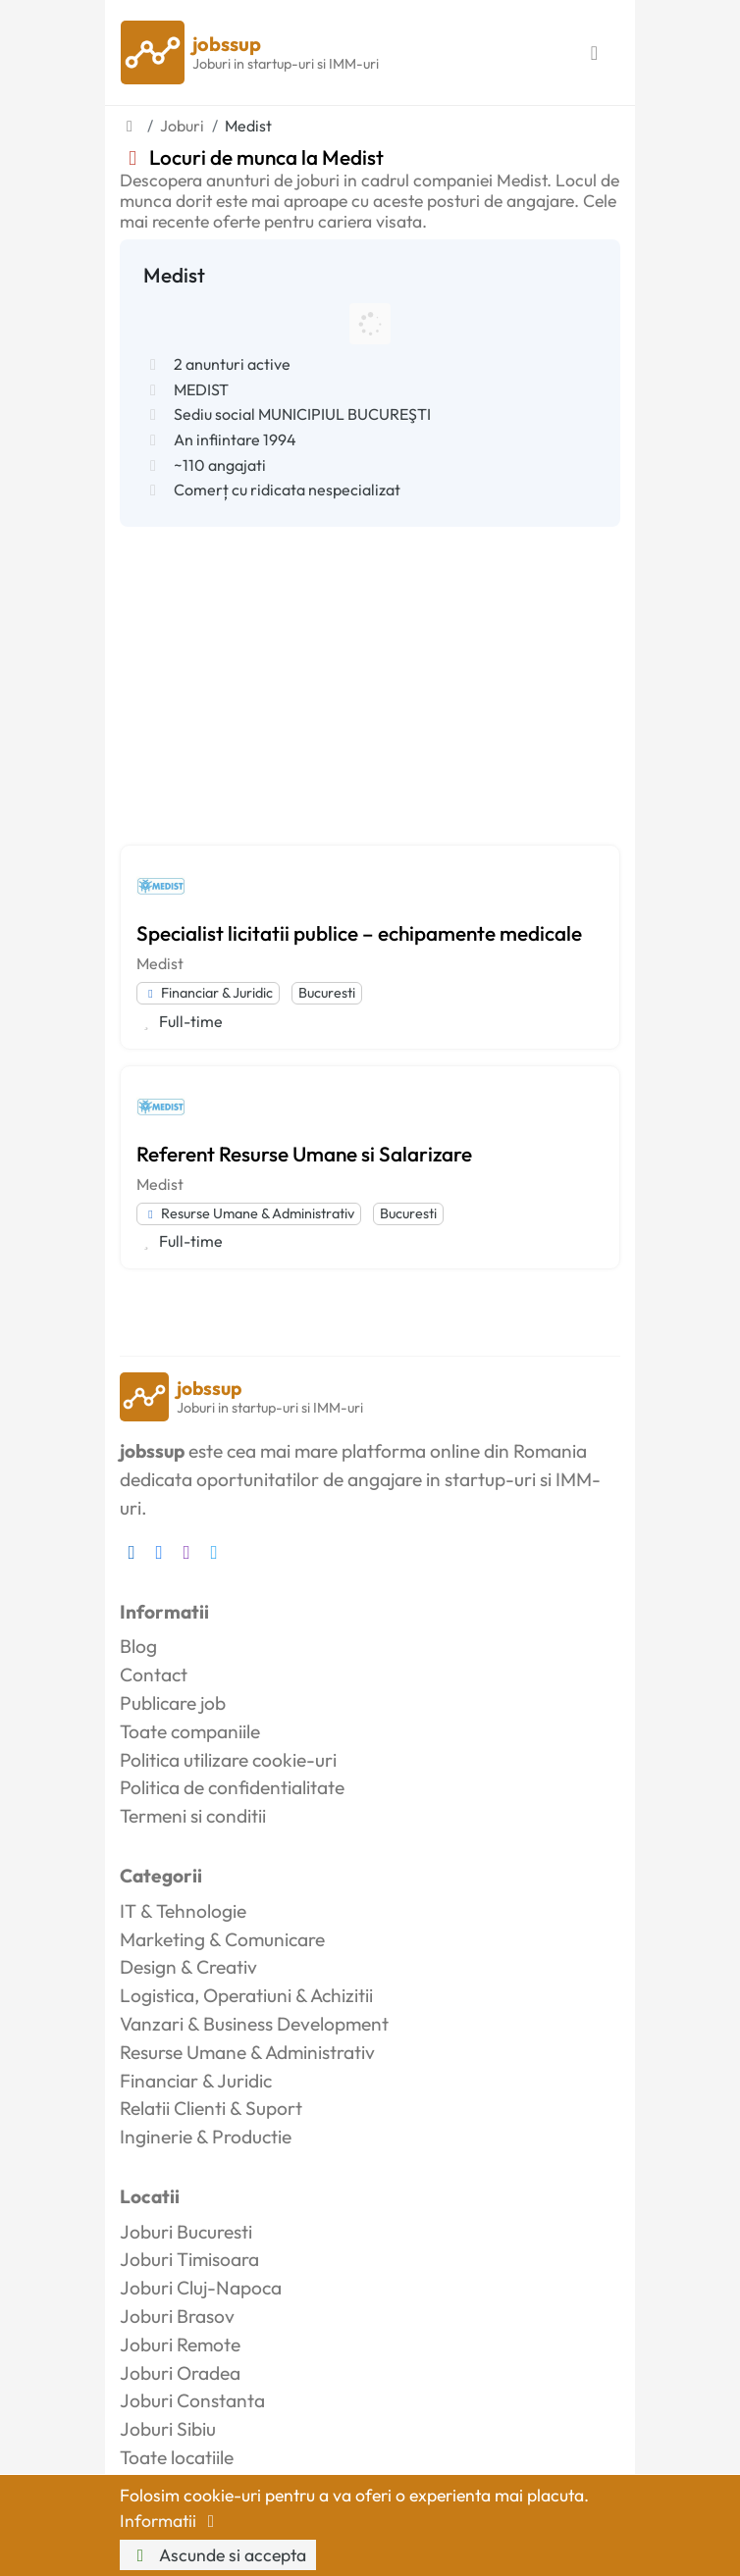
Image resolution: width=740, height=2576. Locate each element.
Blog (138, 1646)
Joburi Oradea (180, 2373)
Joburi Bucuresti (186, 2231)
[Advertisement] (370, 674)
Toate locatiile (177, 2457)
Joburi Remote (180, 2344)
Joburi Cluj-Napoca (201, 2287)
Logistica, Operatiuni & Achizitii (246, 1995)
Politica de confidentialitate (232, 1787)
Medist (160, 963)
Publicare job (173, 1703)
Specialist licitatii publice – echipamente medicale (359, 933)
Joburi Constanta (192, 2400)
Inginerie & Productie (205, 2136)
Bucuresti (326, 993)
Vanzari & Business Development (254, 2023)
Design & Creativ (188, 1967)
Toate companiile (190, 1731)
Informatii (171, 2520)
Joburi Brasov (177, 2316)
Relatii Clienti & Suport (211, 2108)
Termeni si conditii (193, 1816)
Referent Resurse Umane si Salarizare (304, 1153)
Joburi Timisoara (189, 2259)
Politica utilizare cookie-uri (228, 1760)
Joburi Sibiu (168, 2429)
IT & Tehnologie (183, 1911)
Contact (153, 1674)
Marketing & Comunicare (222, 1939)
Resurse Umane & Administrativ (248, 1213)
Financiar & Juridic (208, 993)
